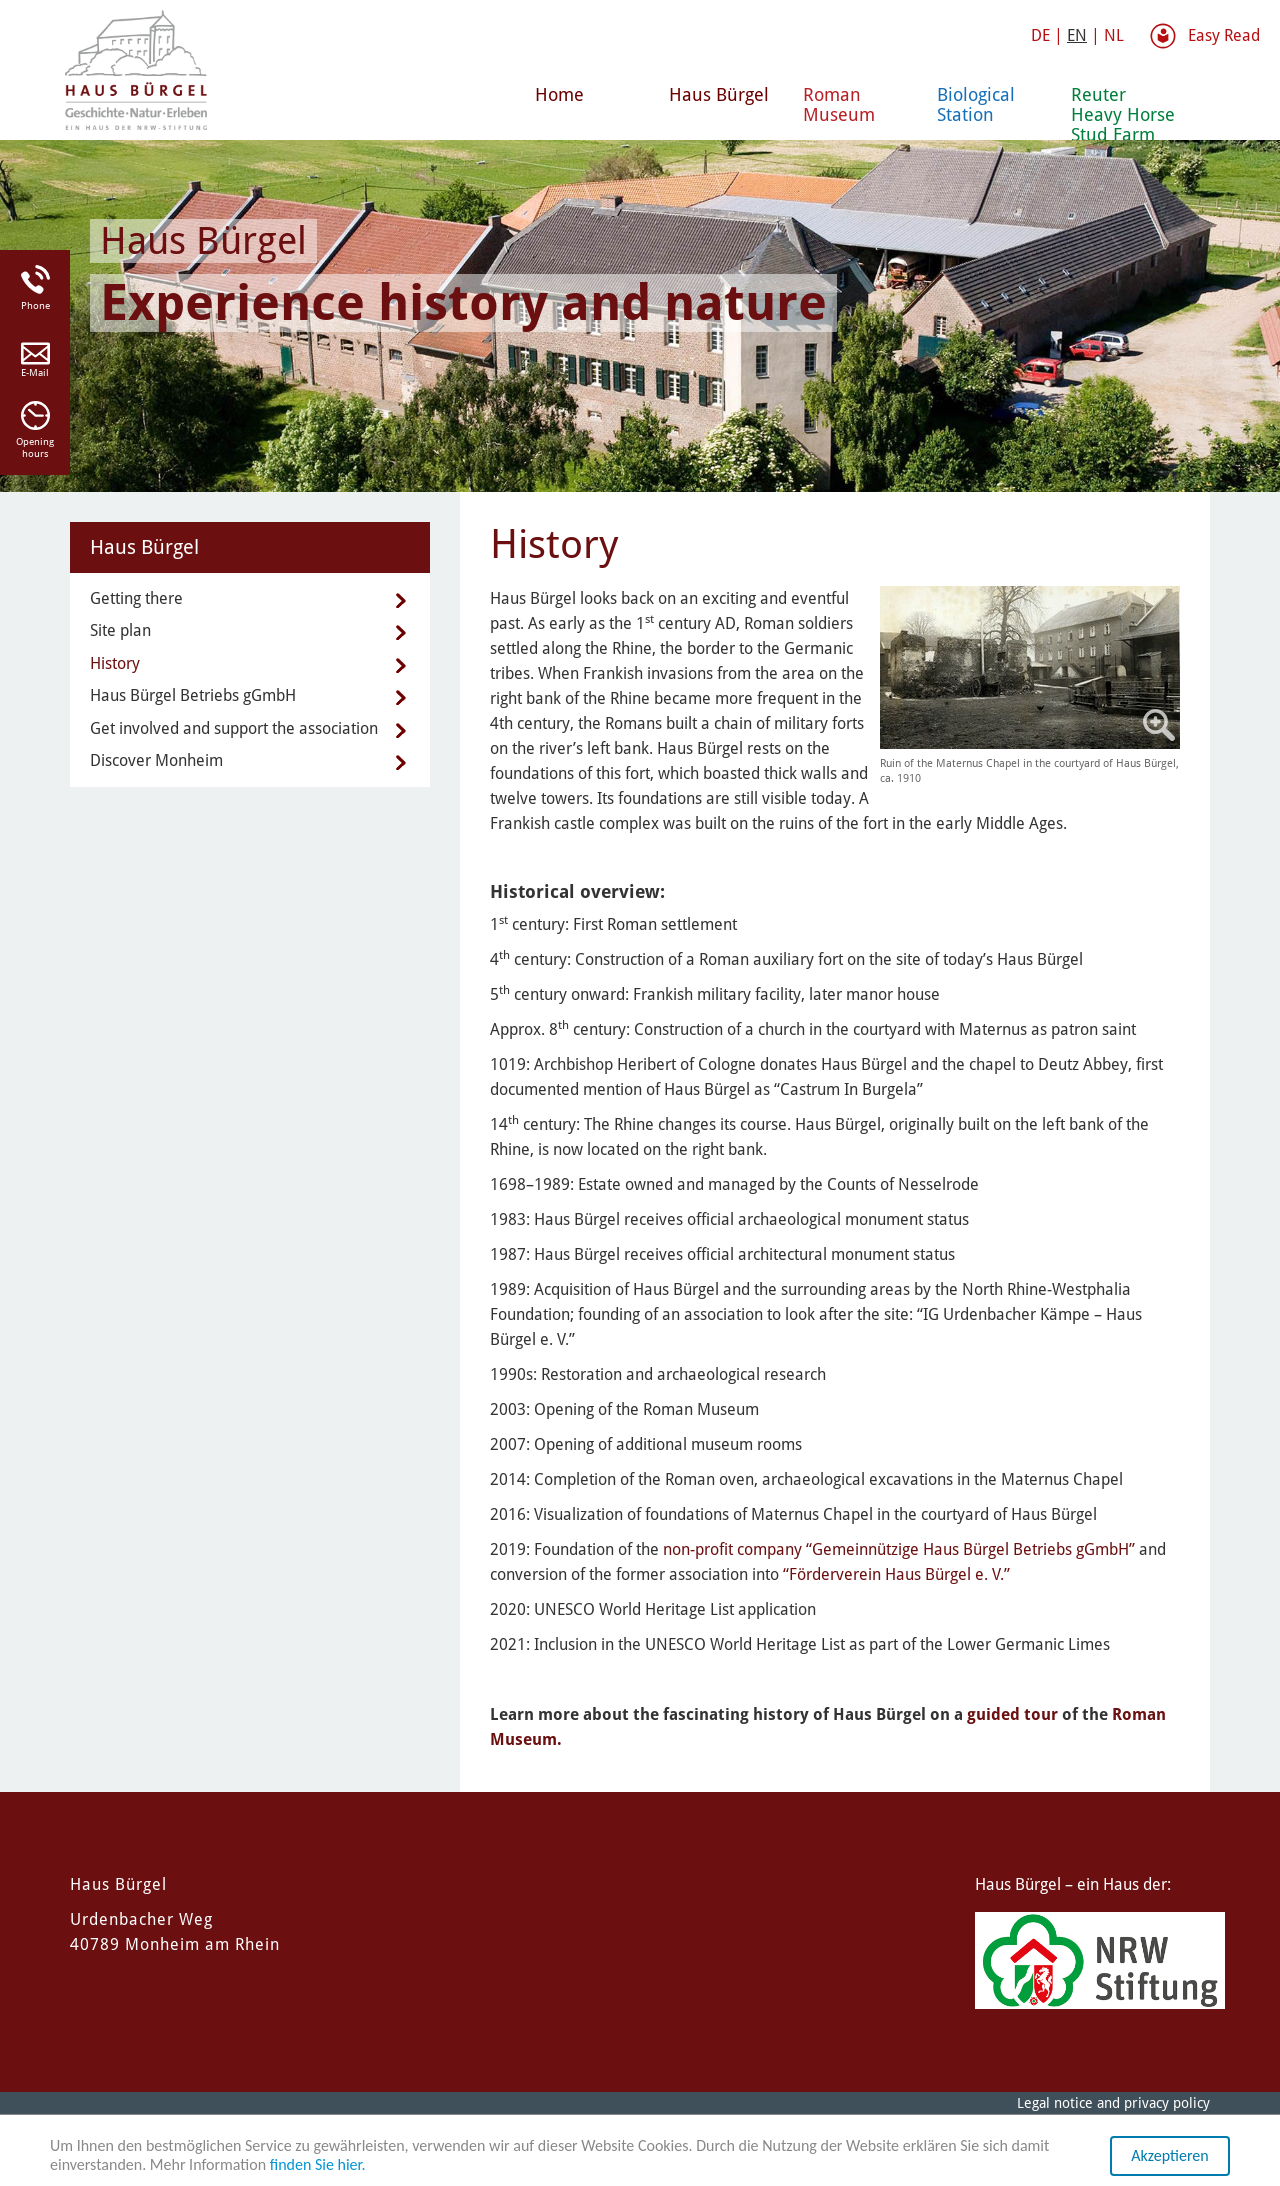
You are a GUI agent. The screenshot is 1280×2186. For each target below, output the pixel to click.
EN (1077, 35)
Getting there (136, 598)
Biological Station (976, 104)
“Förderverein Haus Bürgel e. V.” (896, 1574)
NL (1114, 35)
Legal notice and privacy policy (1113, 2103)
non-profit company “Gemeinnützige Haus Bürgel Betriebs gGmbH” (899, 1549)
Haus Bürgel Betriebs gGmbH (193, 695)
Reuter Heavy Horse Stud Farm (1123, 112)
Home (559, 94)
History (115, 663)
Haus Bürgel (719, 94)
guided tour (1012, 1714)
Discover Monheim (156, 760)
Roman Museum (839, 104)
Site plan (120, 630)
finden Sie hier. (318, 2165)
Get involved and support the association (234, 728)
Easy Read (1224, 35)
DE (1040, 35)
